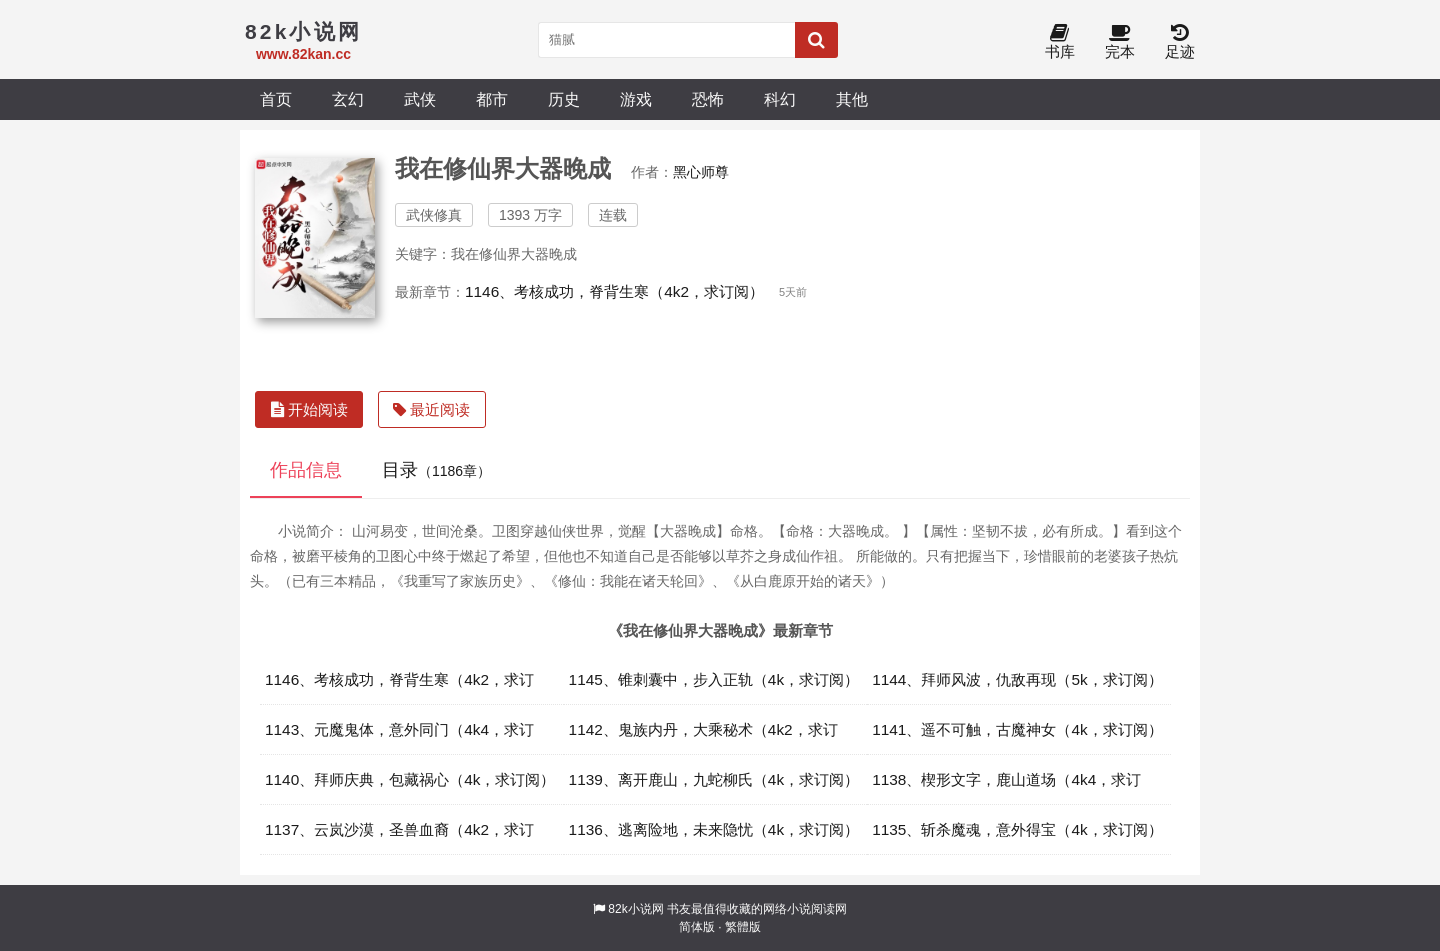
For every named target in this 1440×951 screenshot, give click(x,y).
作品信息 (306, 470)
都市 (492, 99)
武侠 (420, 99)
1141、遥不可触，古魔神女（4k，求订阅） (1017, 729)
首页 (276, 99)
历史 (564, 99)
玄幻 (348, 99)
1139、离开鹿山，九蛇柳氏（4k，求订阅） (714, 779)
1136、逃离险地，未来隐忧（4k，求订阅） (714, 829)
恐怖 (708, 99)
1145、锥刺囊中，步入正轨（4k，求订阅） (714, 679)
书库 (1060, 42)
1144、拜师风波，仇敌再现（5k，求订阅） (1017, 679)
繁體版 (743, 927)
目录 (436, 470)
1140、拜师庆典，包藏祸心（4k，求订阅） (410, 779)
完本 (1120, 42)
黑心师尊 (701, 172)
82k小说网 (635, 909)
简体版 (697, 927)
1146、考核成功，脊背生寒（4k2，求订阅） (614, 291)
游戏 (636, 99)
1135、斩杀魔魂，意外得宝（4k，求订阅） (1017, 829)
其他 (852, 99)
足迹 (1180, 42)
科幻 (780, 99)
